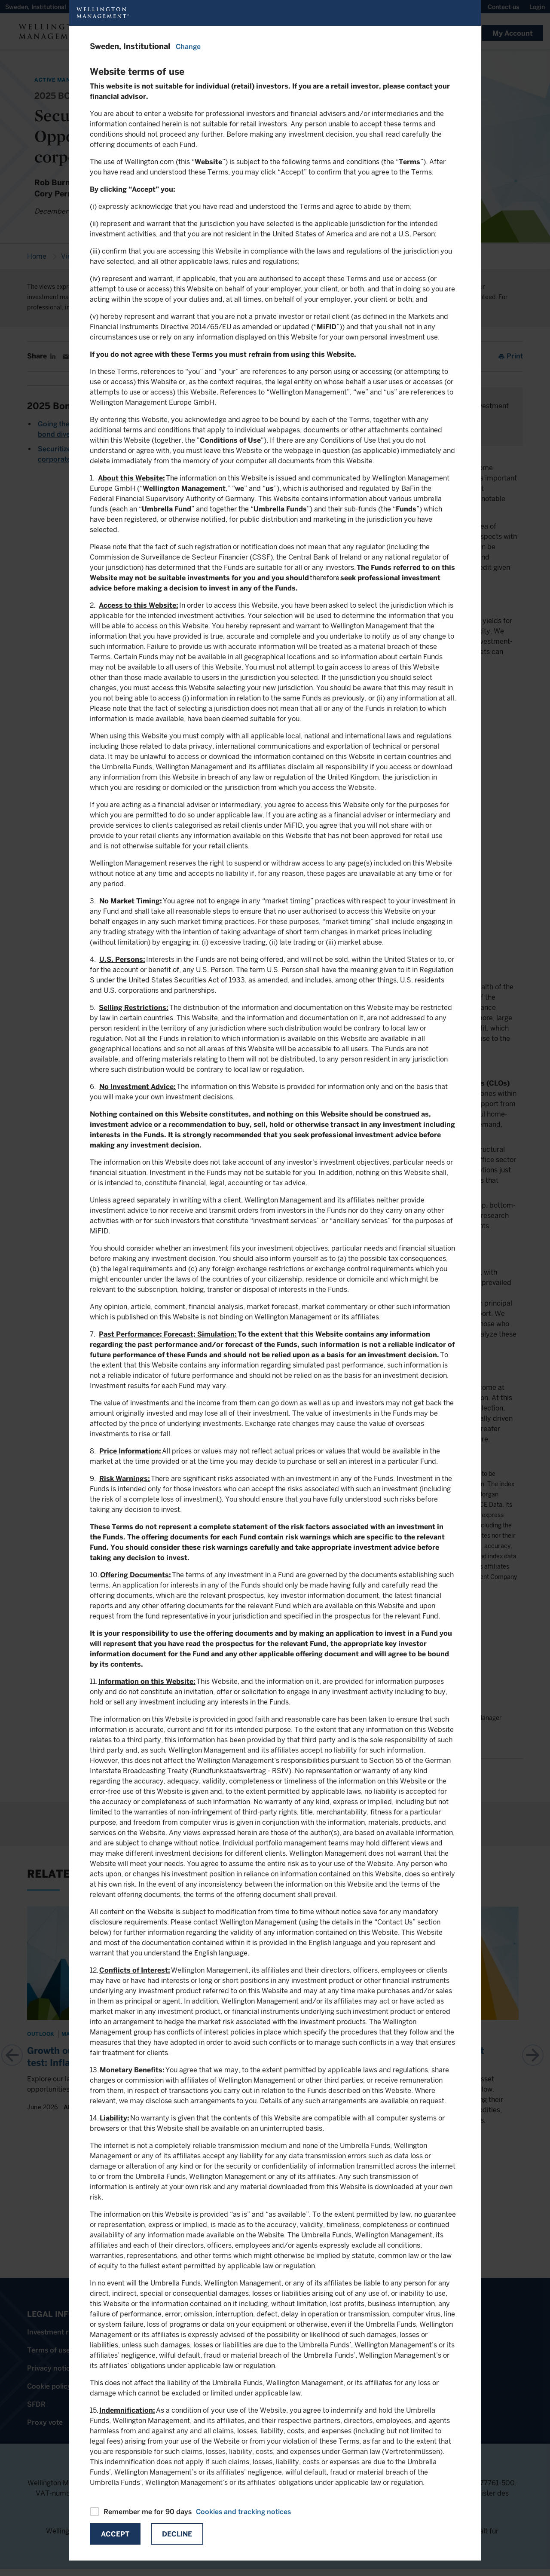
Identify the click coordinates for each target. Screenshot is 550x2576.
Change (188, 47)
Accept (115, 2534)
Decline (177, 2534)
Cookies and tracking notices (243, 2512)
